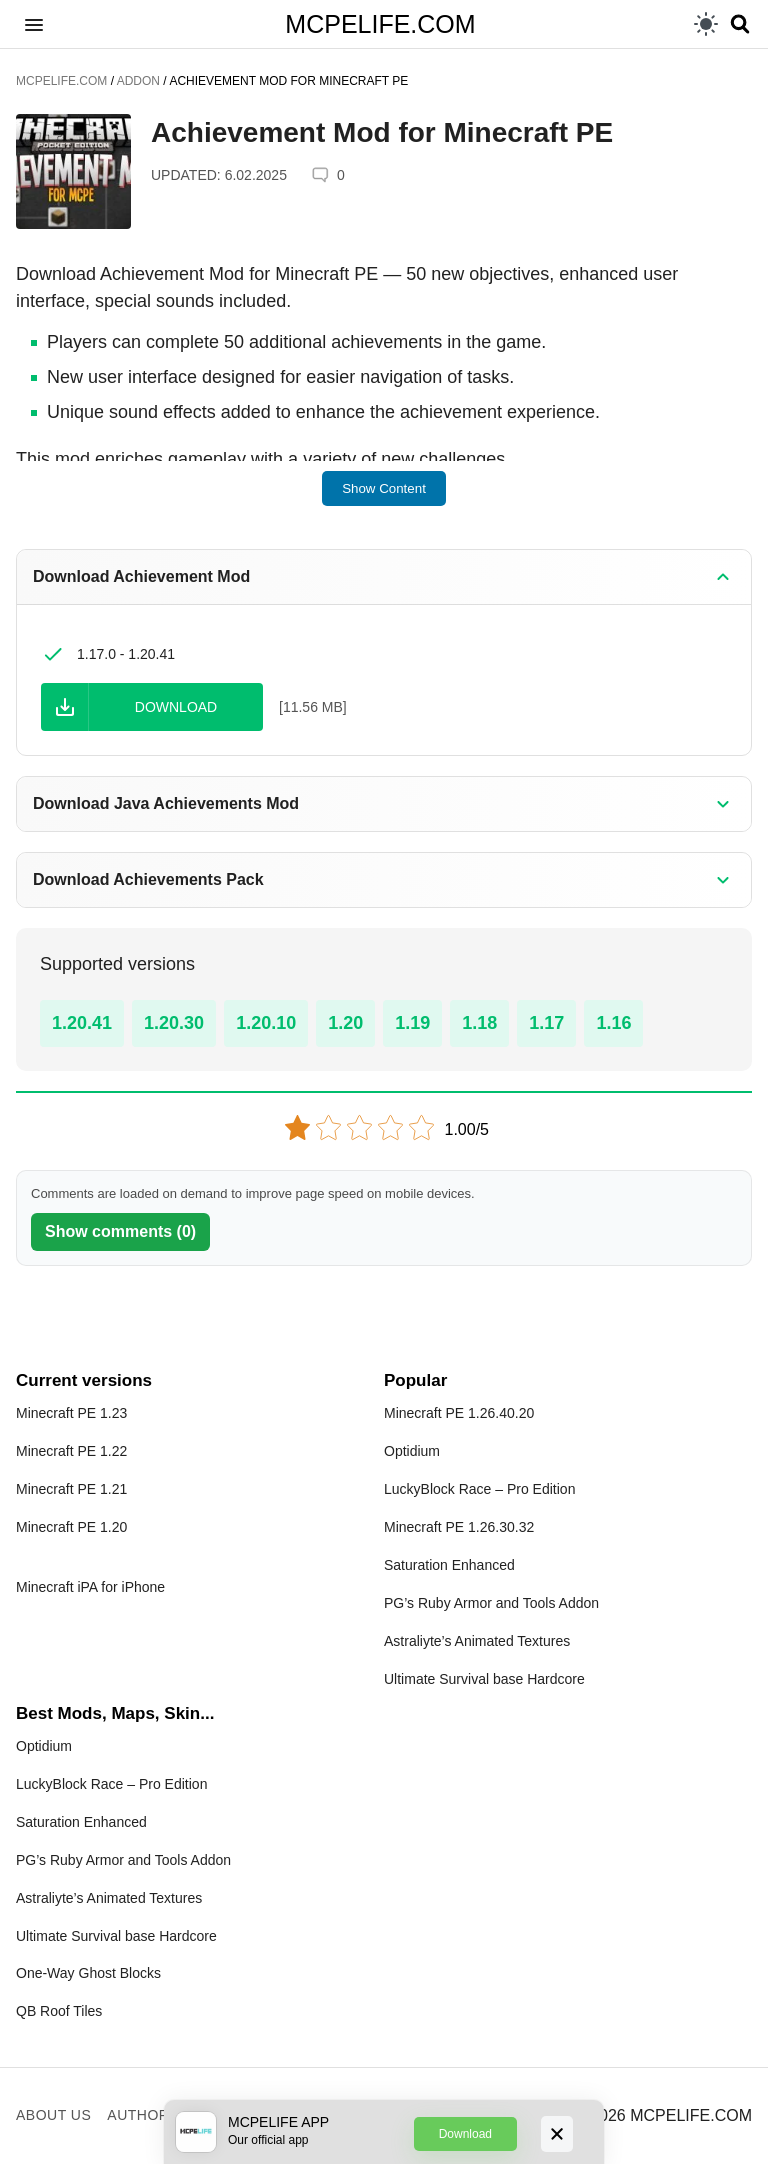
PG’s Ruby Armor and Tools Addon (491, 1603)
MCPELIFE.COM (380, 24)
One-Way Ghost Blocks (88, 1973)
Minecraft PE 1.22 (71, 1451)
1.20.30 (174, 1023)
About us (53, 2115)
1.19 (412, 1023)
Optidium (412, 1451)
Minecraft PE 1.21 (71, 1489)
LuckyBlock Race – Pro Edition (479, 1489)
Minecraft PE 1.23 (71, 1413)
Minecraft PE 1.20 (71, 1527)
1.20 (345, 1023)
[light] (706, 24)
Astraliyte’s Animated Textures (477, 1641)
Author (138, 2115)
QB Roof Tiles (59, 2011)
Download (465, 2134)
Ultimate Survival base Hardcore (484, 1679)
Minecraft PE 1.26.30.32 (459, 1527)
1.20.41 (82, 1023)
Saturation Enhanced (449, 1565)
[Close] (557, 2134)
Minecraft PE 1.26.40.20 (459, 1413)
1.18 (479, 1023)
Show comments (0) (120, 1231)
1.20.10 (266, 1023)
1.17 (546, 1023)
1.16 (613, 1023)
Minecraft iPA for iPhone (90, 1587)
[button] (34, 24)
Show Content (384, 488)
